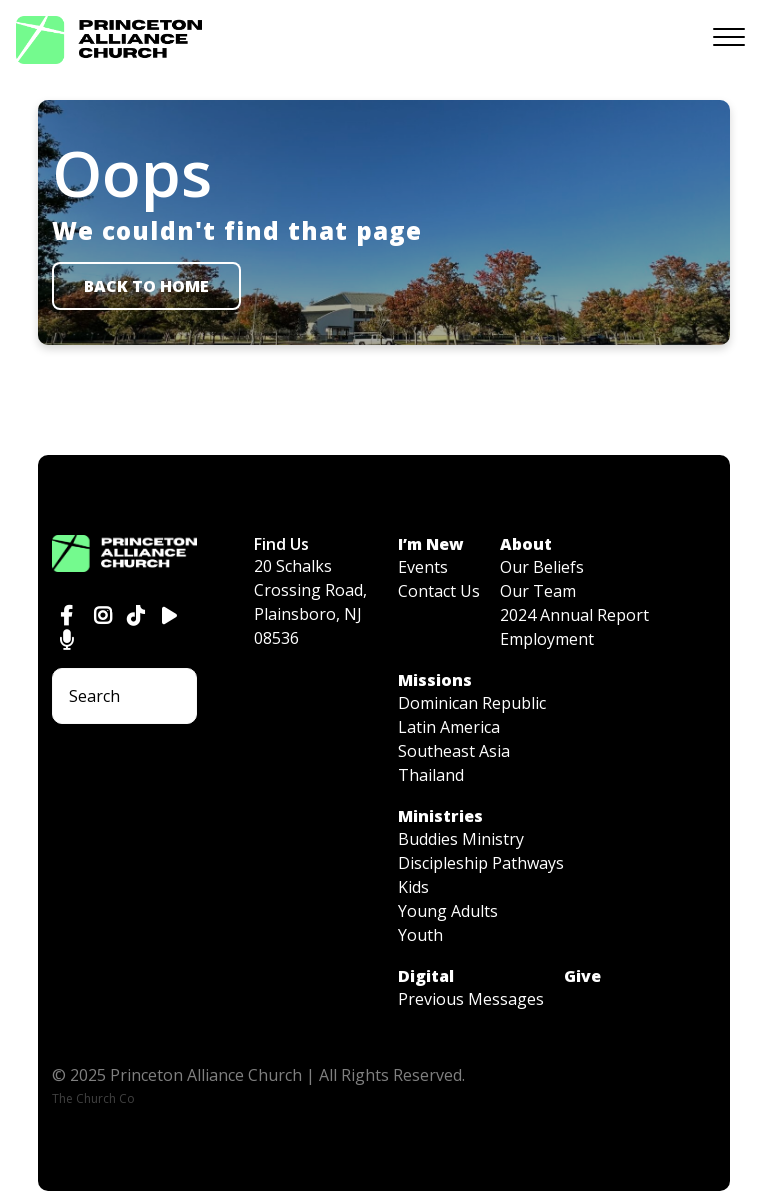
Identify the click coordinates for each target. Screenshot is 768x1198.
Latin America (449, 727)
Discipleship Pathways (481, 863)
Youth (420, 935)
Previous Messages (471, 999)
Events (423, 567)
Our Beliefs (542, 567)
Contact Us (439, 591)
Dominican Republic (472, 703)
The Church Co (93, 1098)
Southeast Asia (454, 751)
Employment (547, 639)
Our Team (538, 591)
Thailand (431, 775)
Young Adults (448, 911)
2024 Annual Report (574, 615)
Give (582, 976)
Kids (413, 887)
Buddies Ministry (461, 839)
